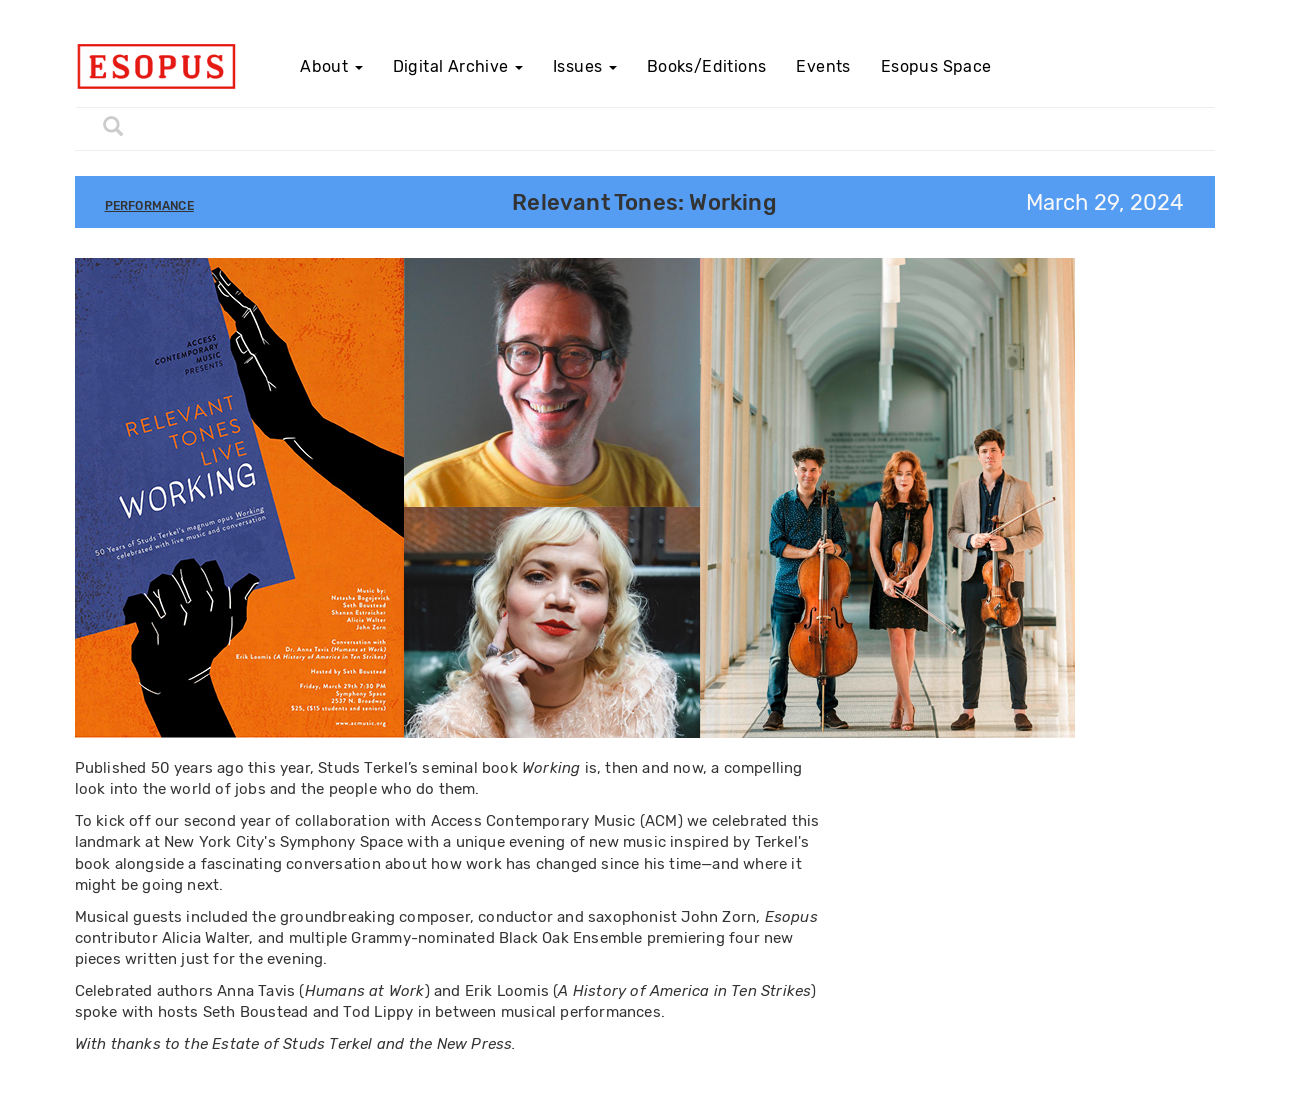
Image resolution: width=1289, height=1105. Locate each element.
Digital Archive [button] (458, 66)
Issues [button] (585, 66)
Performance (149, 206)
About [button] (331, 66)
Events (823, 66)
